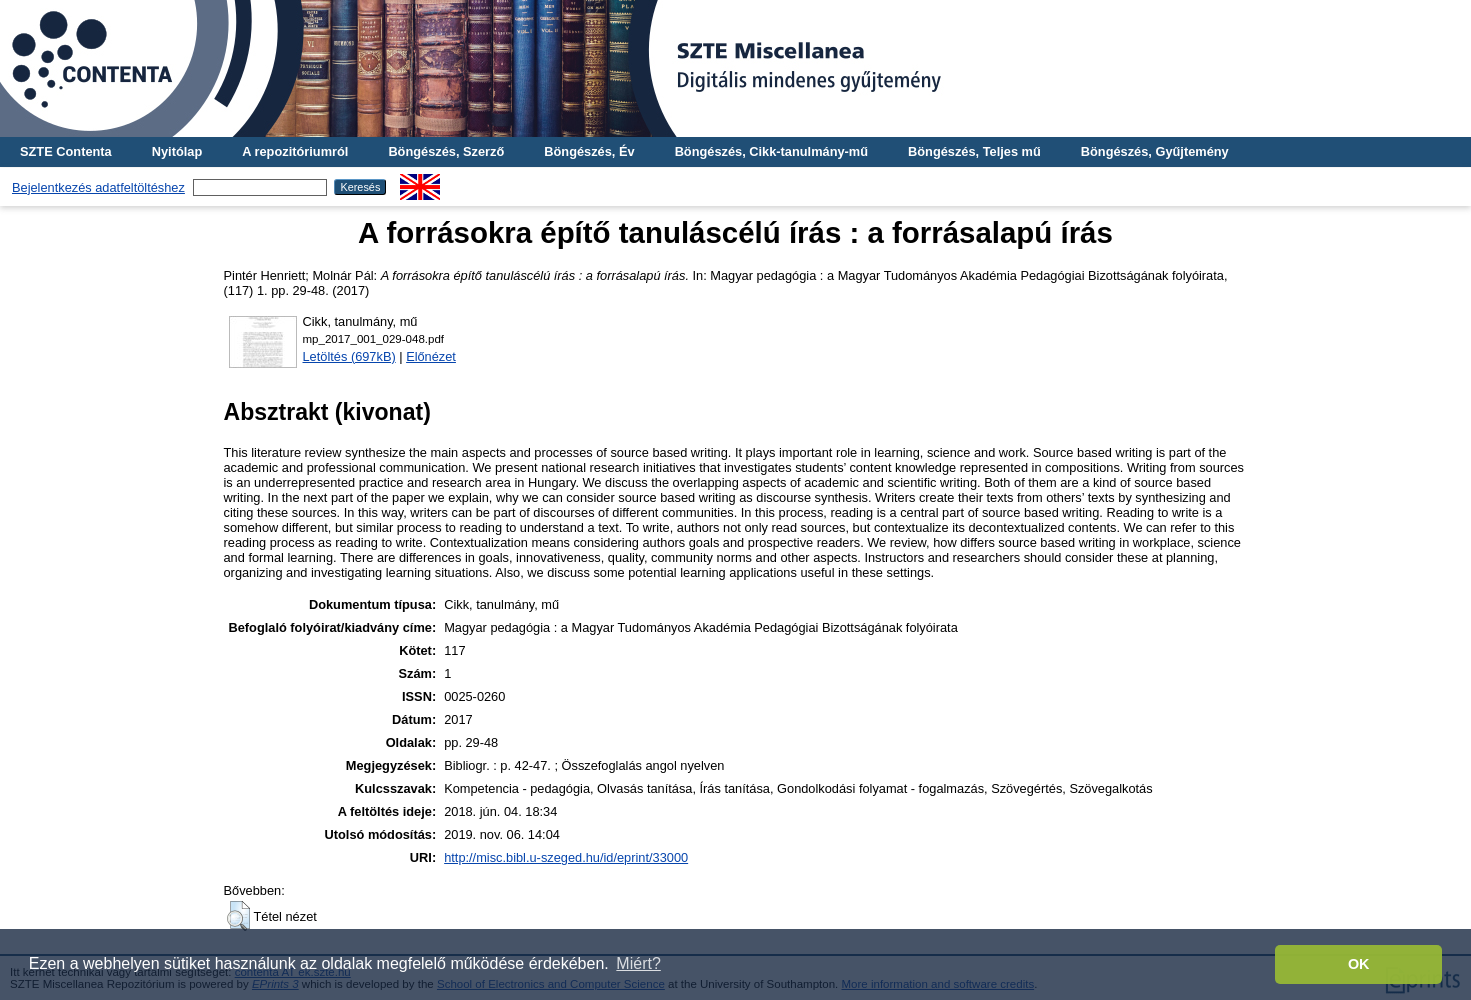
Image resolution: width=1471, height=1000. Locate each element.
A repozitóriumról (295, 151)
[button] (238, 916)
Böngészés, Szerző (446, 151)
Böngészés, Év (589, 151)
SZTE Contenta (66, 151)
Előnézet (431, 356)
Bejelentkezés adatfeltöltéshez (98, 187)
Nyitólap (177, 151)
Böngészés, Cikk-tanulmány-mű (771, 151)
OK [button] (1359, 964)
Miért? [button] (638, 963)
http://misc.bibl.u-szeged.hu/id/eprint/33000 (566, 857)
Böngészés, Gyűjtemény (1155, 151)
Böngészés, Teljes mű (974, 151)
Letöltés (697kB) (349, 356)
